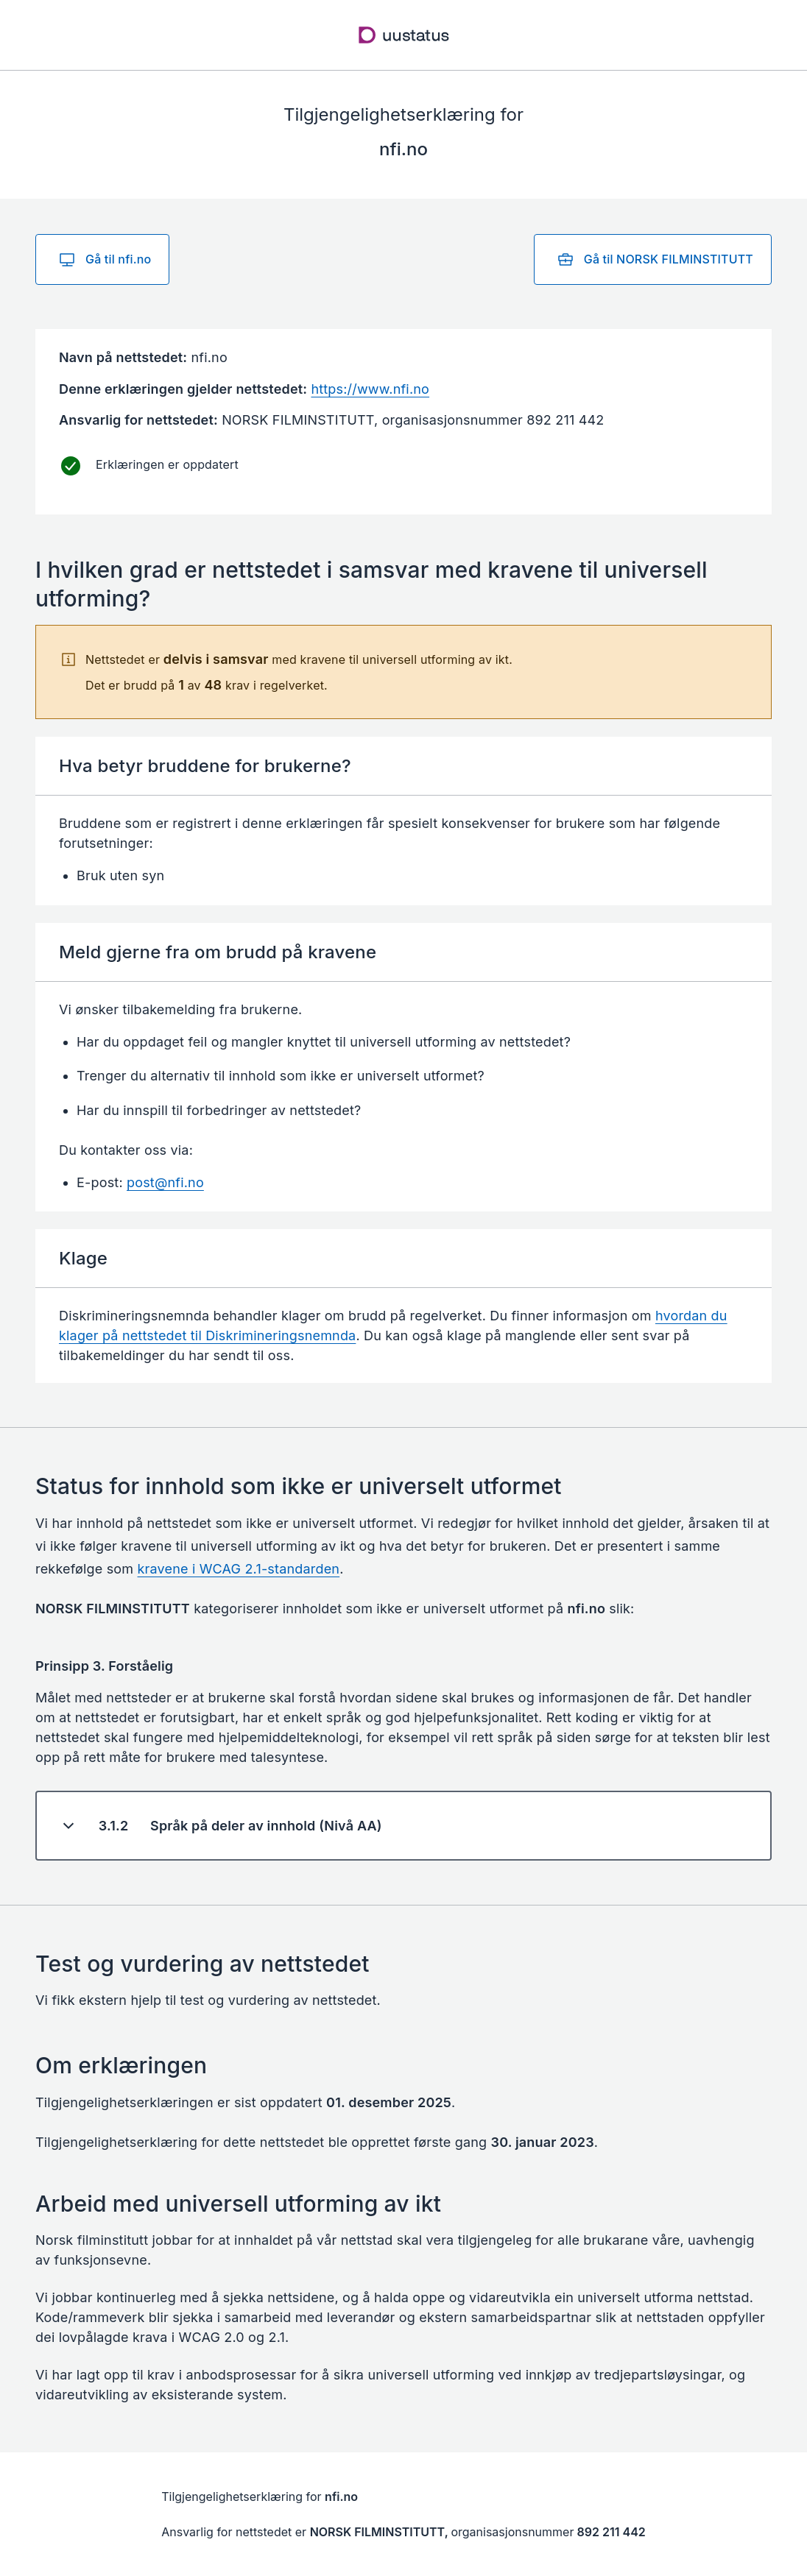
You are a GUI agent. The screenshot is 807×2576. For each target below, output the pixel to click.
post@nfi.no (165, 1182)
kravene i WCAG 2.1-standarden (239, 1569)
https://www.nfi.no (370, 389)
